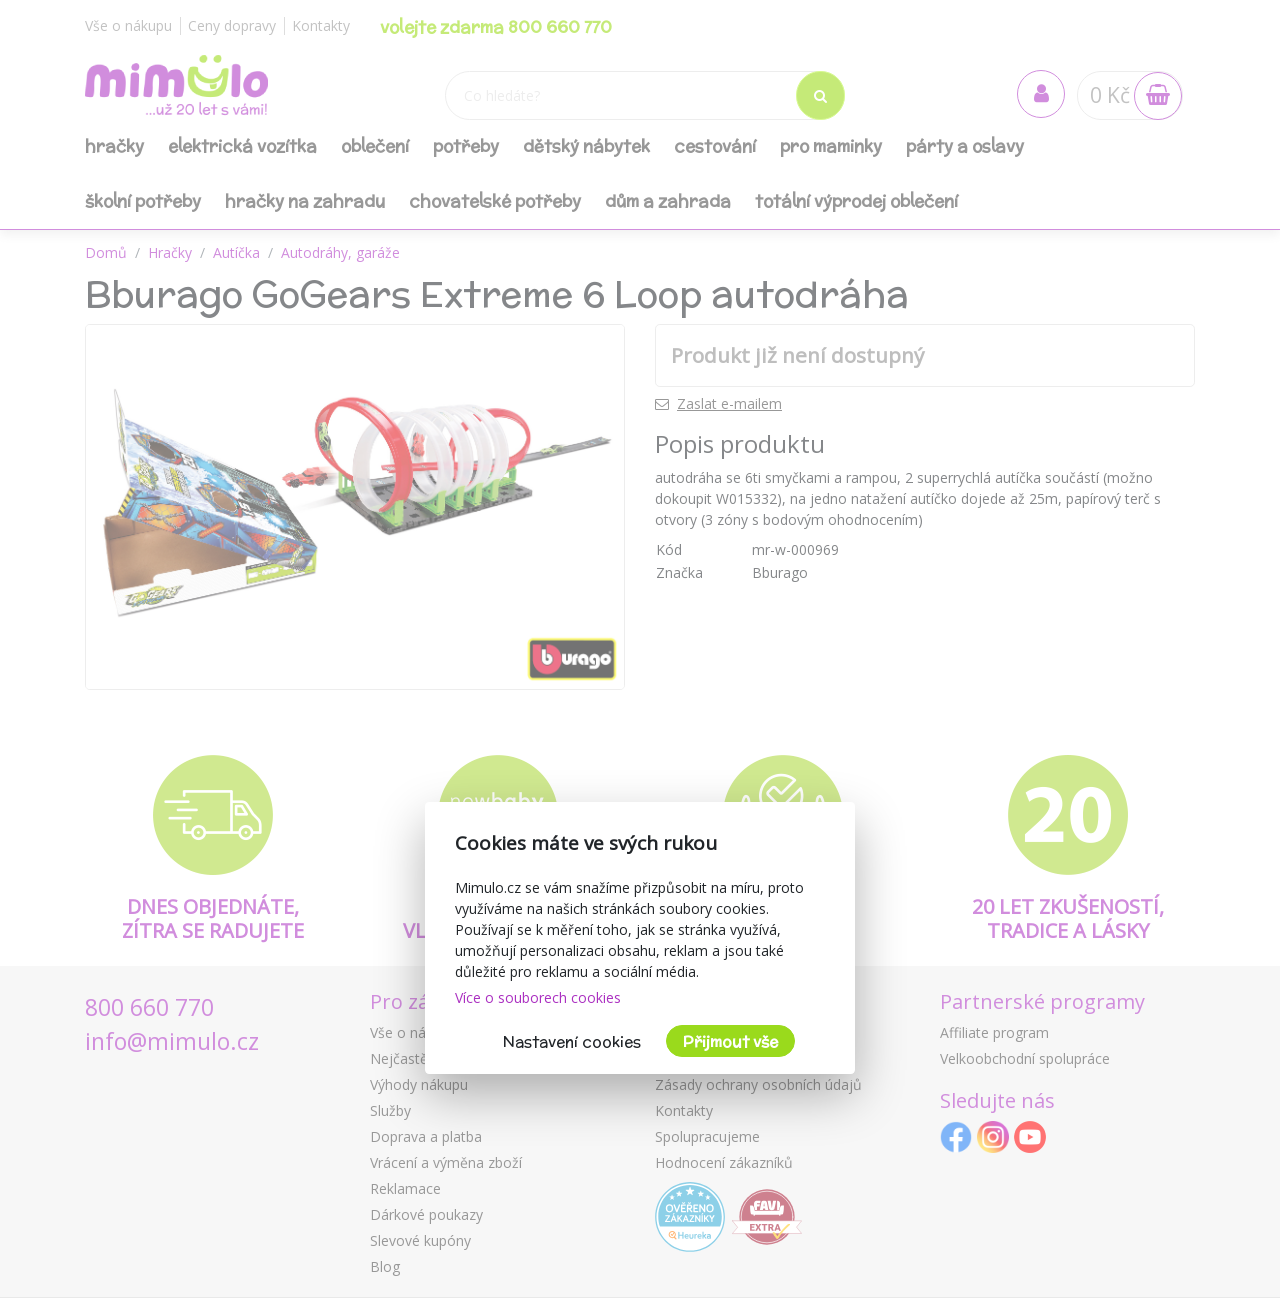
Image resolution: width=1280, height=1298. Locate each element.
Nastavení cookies (572, 1041)
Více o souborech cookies (538, 997)
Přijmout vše (730, 1041)
